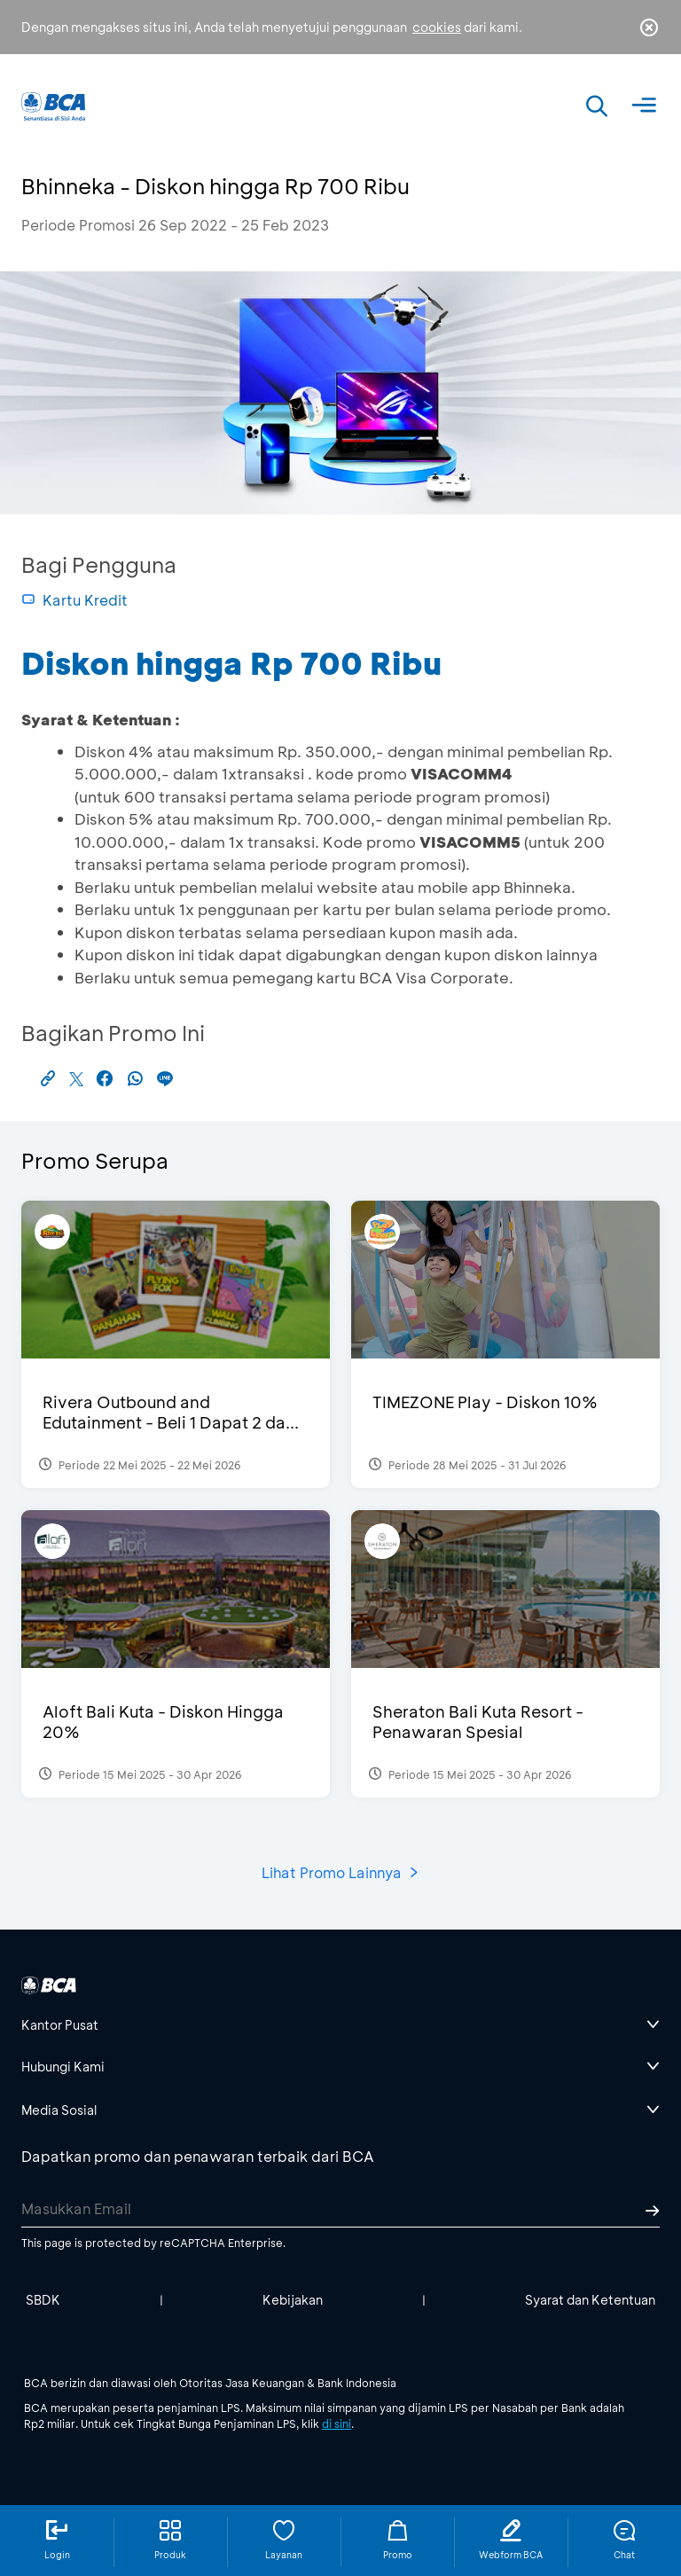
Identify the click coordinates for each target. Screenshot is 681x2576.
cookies (436, 27)
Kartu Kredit (74, 600)
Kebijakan (292, 2299)
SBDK (43, 2299)
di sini (336, 2423)
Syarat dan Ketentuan (590, 2299)
